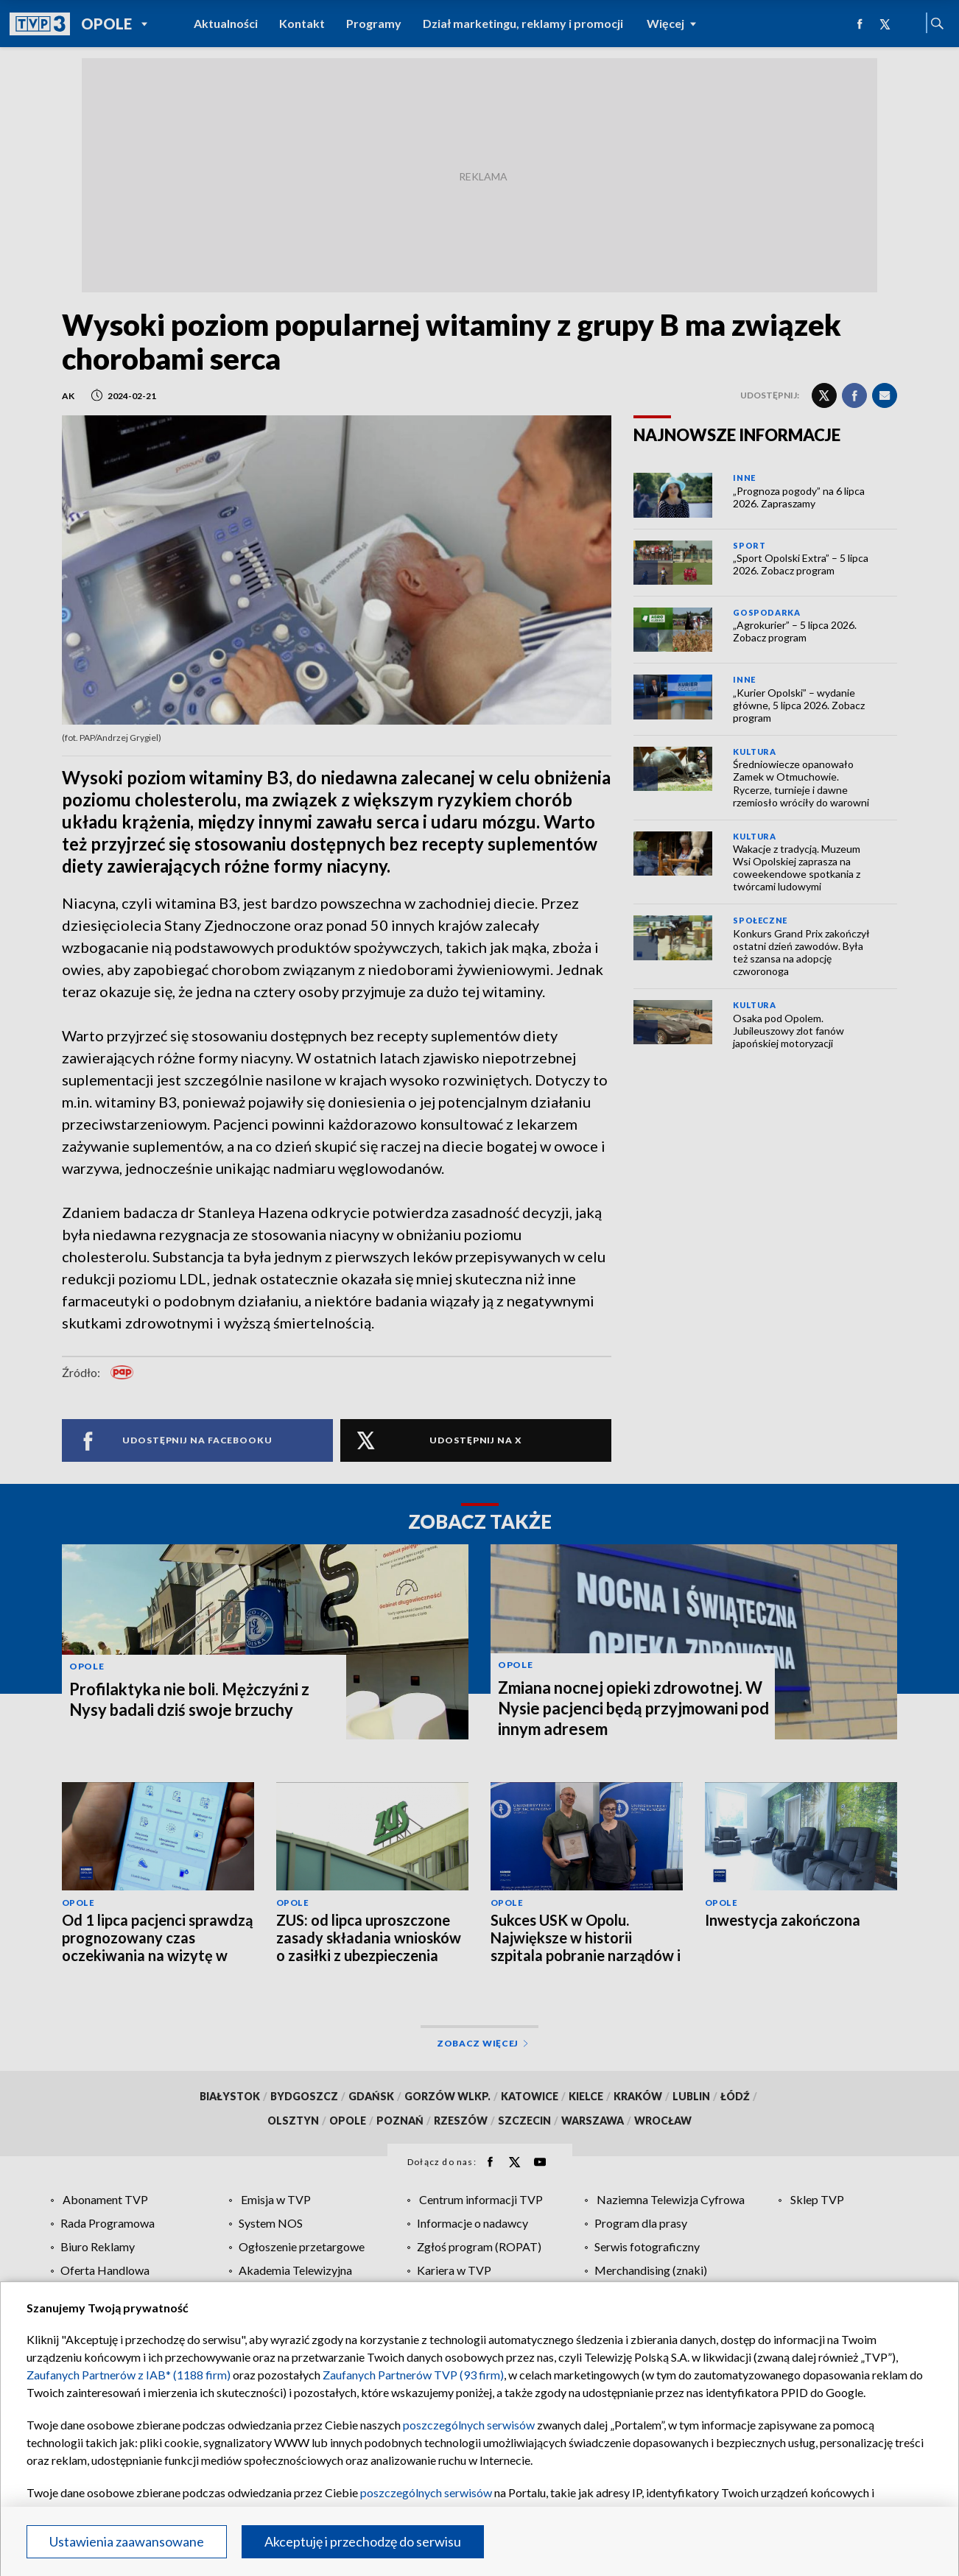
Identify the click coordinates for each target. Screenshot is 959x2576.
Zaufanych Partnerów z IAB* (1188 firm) (129, 2375)
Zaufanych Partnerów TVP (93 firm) (413, 2375)
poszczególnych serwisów (469, 2425)
